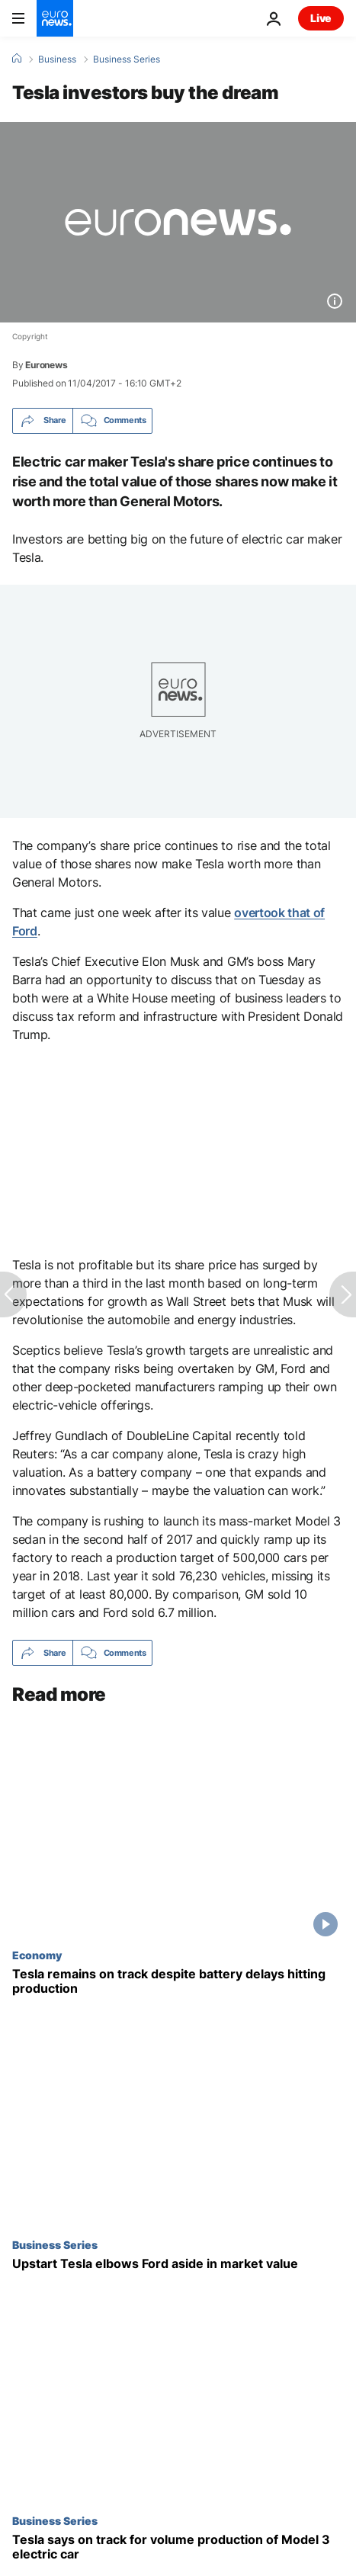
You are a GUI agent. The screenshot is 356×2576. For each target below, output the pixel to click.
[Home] (16, 58)
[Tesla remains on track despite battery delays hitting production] (178, 1981)
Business (57, 59)
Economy (37, 1955)
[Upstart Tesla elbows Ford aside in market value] (178, 2264)
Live (321, 17)
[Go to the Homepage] (55, 18)
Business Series (126, 59)
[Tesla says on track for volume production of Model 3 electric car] (178, 2547)
